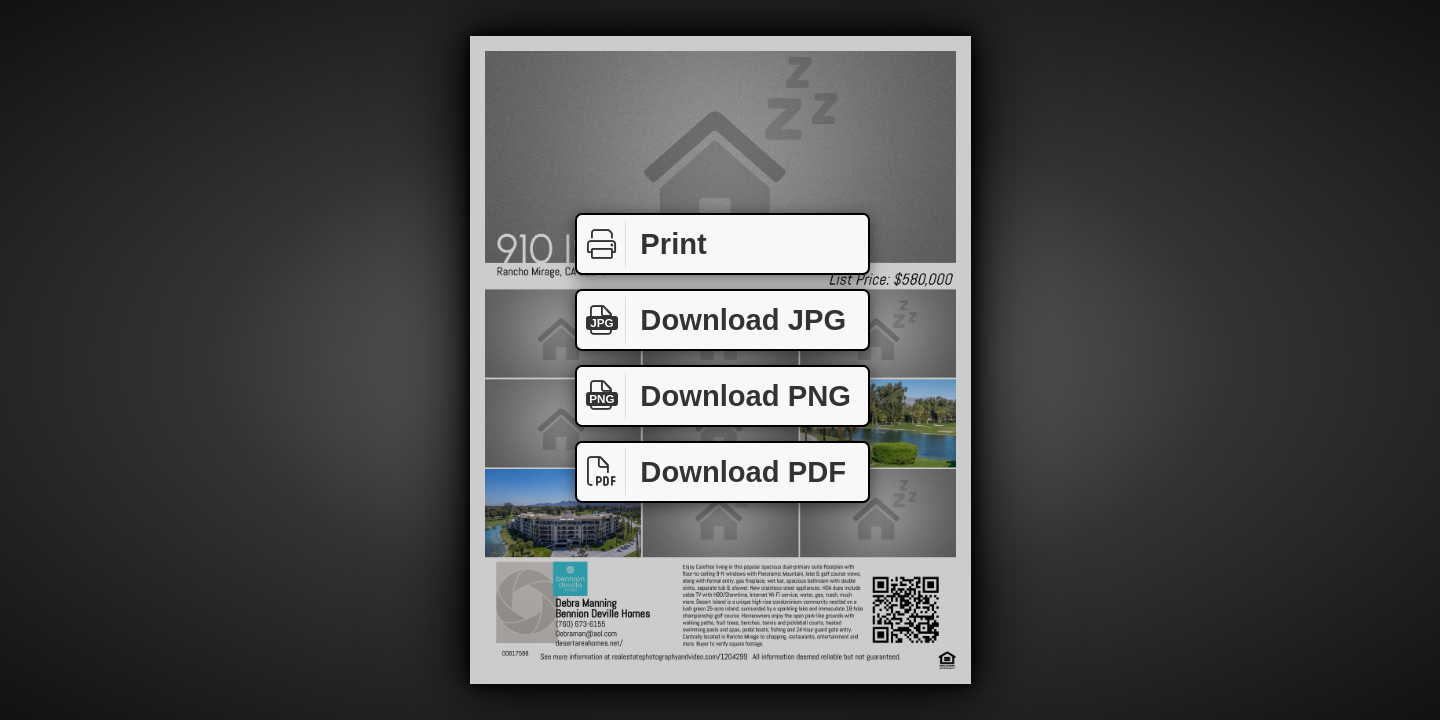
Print (642, 244)
